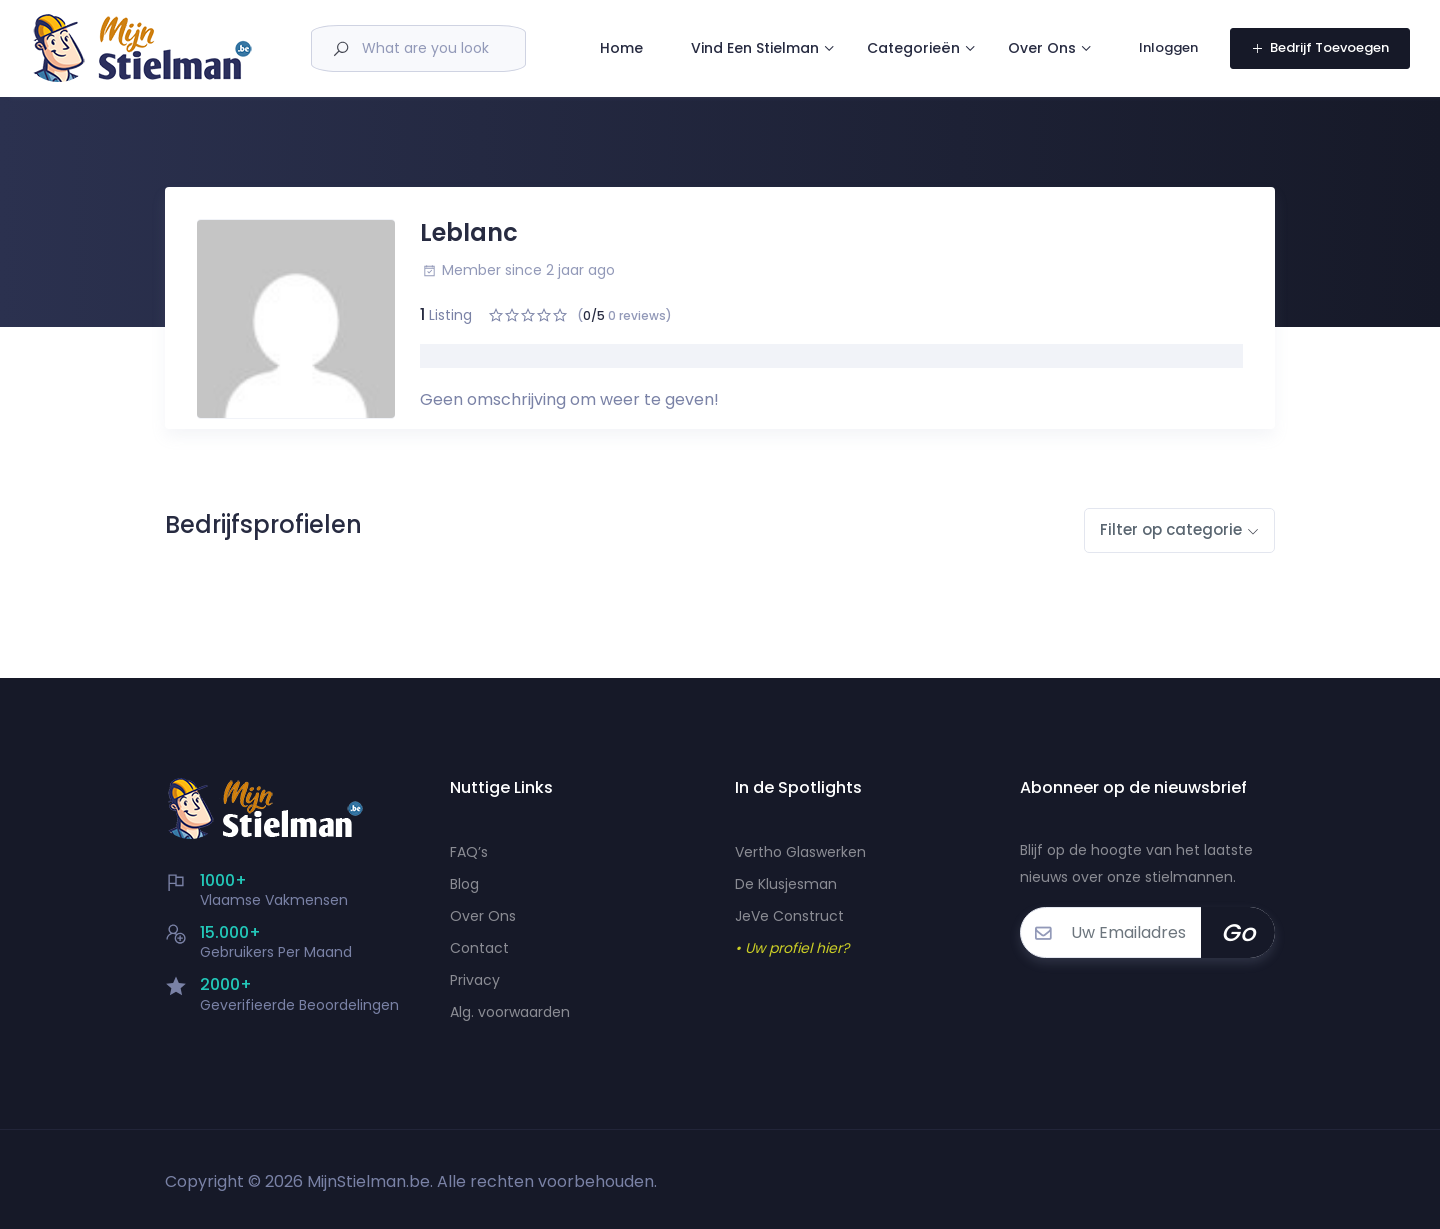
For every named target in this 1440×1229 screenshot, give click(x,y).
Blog (464, 884)
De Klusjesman (786, 884)
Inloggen (1169, 60)
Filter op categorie (1171, 529)
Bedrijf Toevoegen (1320, 60)
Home (661, 31)
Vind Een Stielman (795, 30)
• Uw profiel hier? (792, 948)
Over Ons (674, 91)
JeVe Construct (789, 916)
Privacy (475, 980)
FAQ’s (469, 852)
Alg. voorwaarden (510, 1012)
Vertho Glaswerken (800, 852)
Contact (479, 948)
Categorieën (953, 30)
